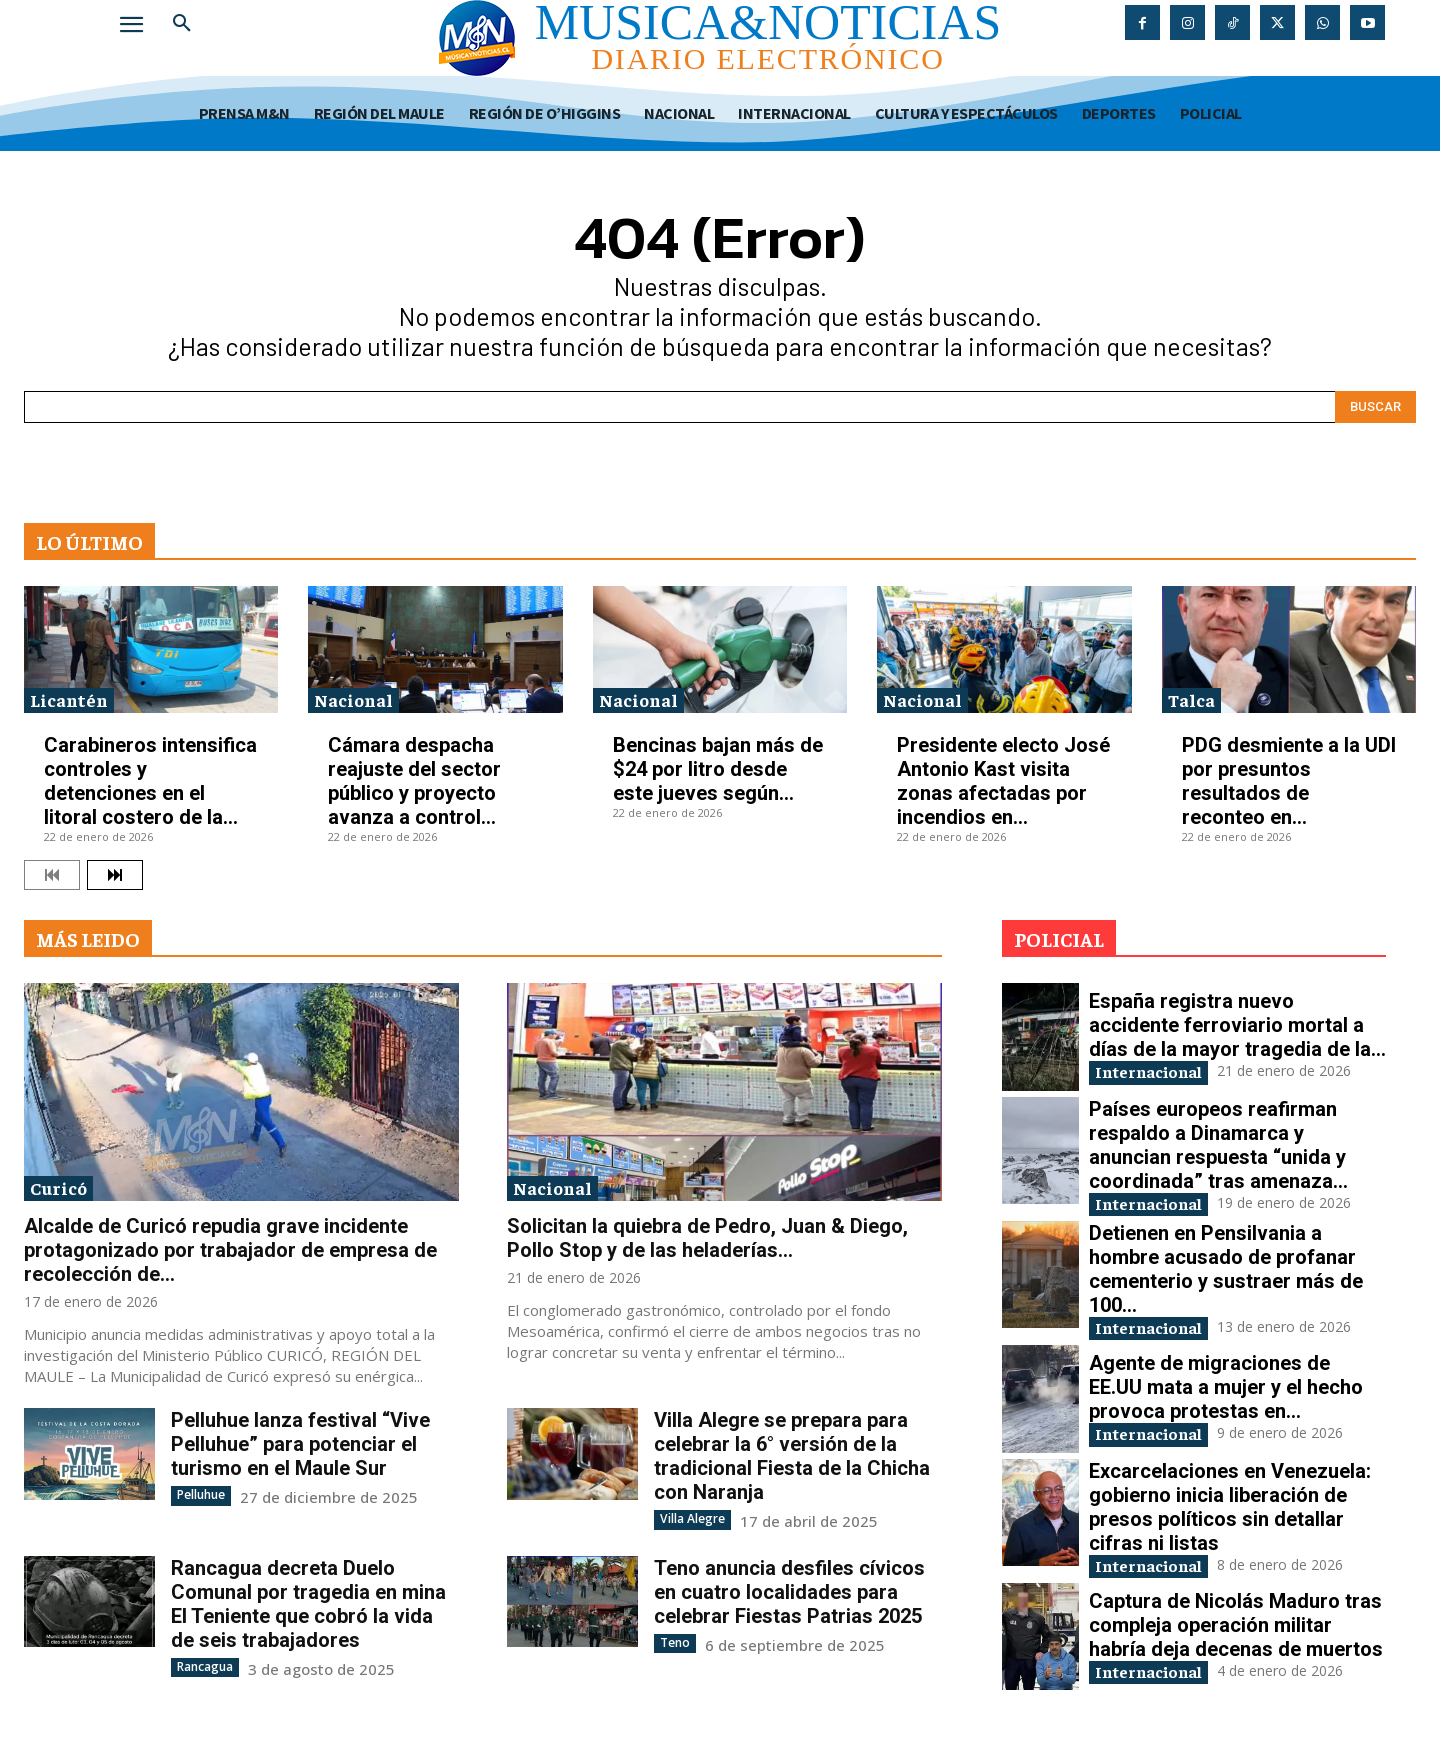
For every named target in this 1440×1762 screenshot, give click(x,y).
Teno (675, 1641)
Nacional (353, 699)
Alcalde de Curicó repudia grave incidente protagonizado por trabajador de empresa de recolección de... (230, 1250)
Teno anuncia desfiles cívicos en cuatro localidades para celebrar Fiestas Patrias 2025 (789, 1591)
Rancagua (205, 1665)
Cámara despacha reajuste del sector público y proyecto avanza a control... (414, 781)
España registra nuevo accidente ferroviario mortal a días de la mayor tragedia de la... (1237, 1024)
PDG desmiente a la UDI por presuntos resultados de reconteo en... (1289, 781)
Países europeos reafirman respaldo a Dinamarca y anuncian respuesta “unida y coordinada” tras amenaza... (1218, 1145)
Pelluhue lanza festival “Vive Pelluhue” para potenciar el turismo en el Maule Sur (300, 1444)
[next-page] (115, 875)
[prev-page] (52, 875)
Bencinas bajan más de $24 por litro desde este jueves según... (718, 769)
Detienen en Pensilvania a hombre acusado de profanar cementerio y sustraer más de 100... (1226, 1271)
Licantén (69, 699)
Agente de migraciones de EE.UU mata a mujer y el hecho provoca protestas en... (1226, 1390)
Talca (1191, 699)
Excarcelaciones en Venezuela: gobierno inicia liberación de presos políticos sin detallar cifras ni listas (1230, 1510)
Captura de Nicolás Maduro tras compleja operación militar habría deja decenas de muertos (1236, 1629)
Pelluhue (201, 1494)
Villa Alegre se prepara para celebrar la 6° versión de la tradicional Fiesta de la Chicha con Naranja (792, 1456)
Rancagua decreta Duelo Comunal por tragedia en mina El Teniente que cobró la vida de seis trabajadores (308, 1603)
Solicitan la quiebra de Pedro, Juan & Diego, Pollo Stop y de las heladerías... (707, 1238)
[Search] (1375, 407)
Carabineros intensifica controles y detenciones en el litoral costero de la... (150, 781)
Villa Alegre (692, 1518)
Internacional (1156, 1071)
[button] (182, 24)
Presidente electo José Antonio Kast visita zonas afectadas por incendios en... (1003, 781)
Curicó (58, 1187)
